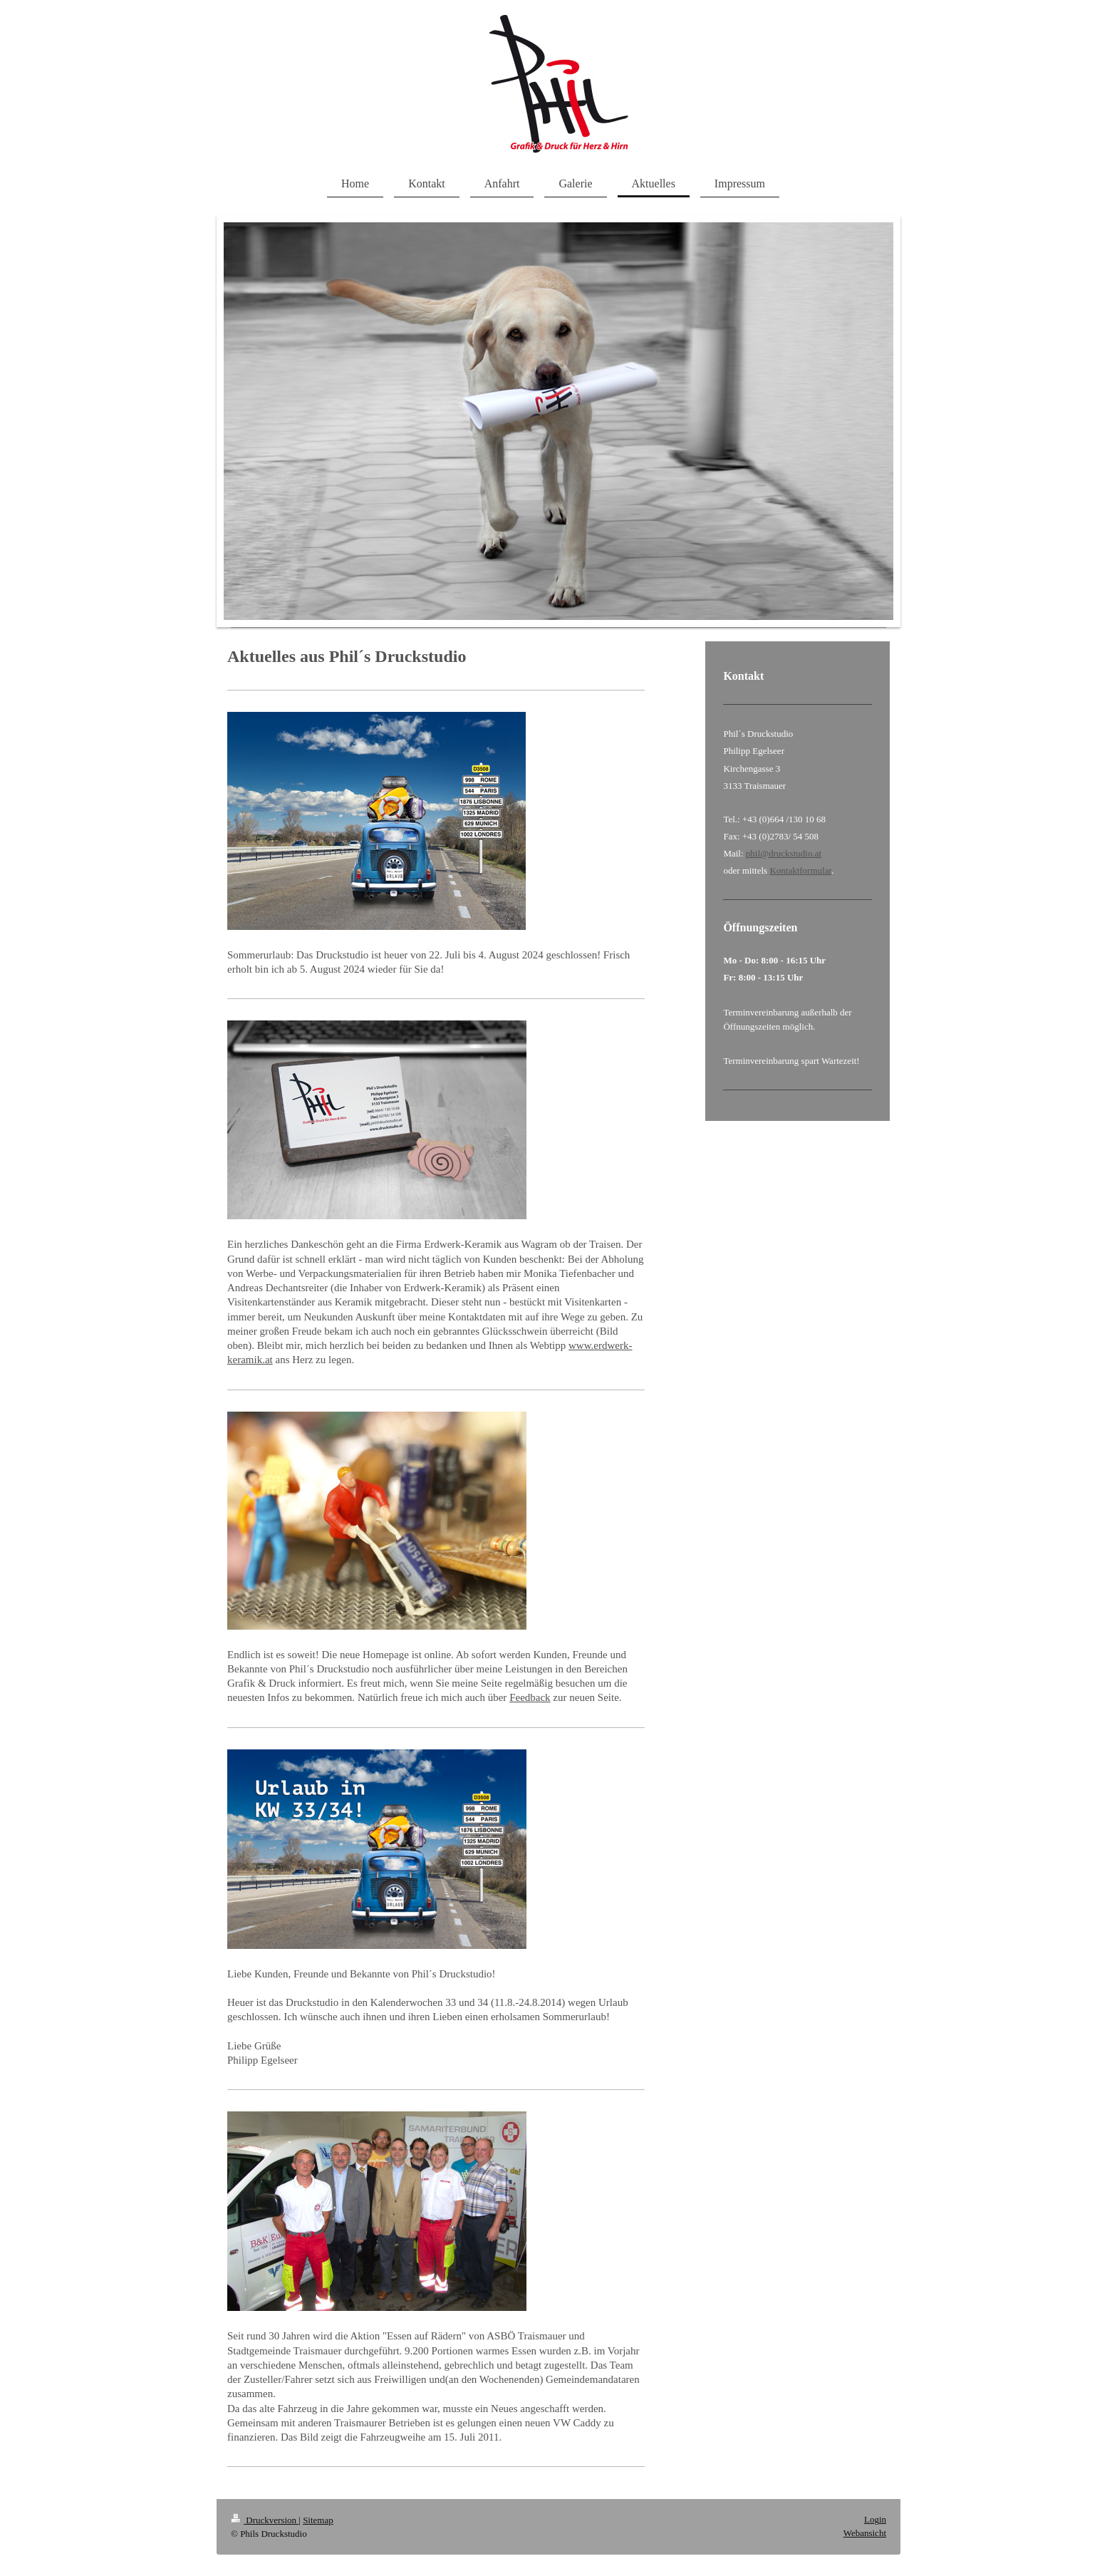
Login (875, 2519)
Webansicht (864, 2533)
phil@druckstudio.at (783, 853)
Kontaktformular (800, 870)
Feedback (529, 1697)
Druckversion (264, 2520)
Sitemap (318, 2520)
